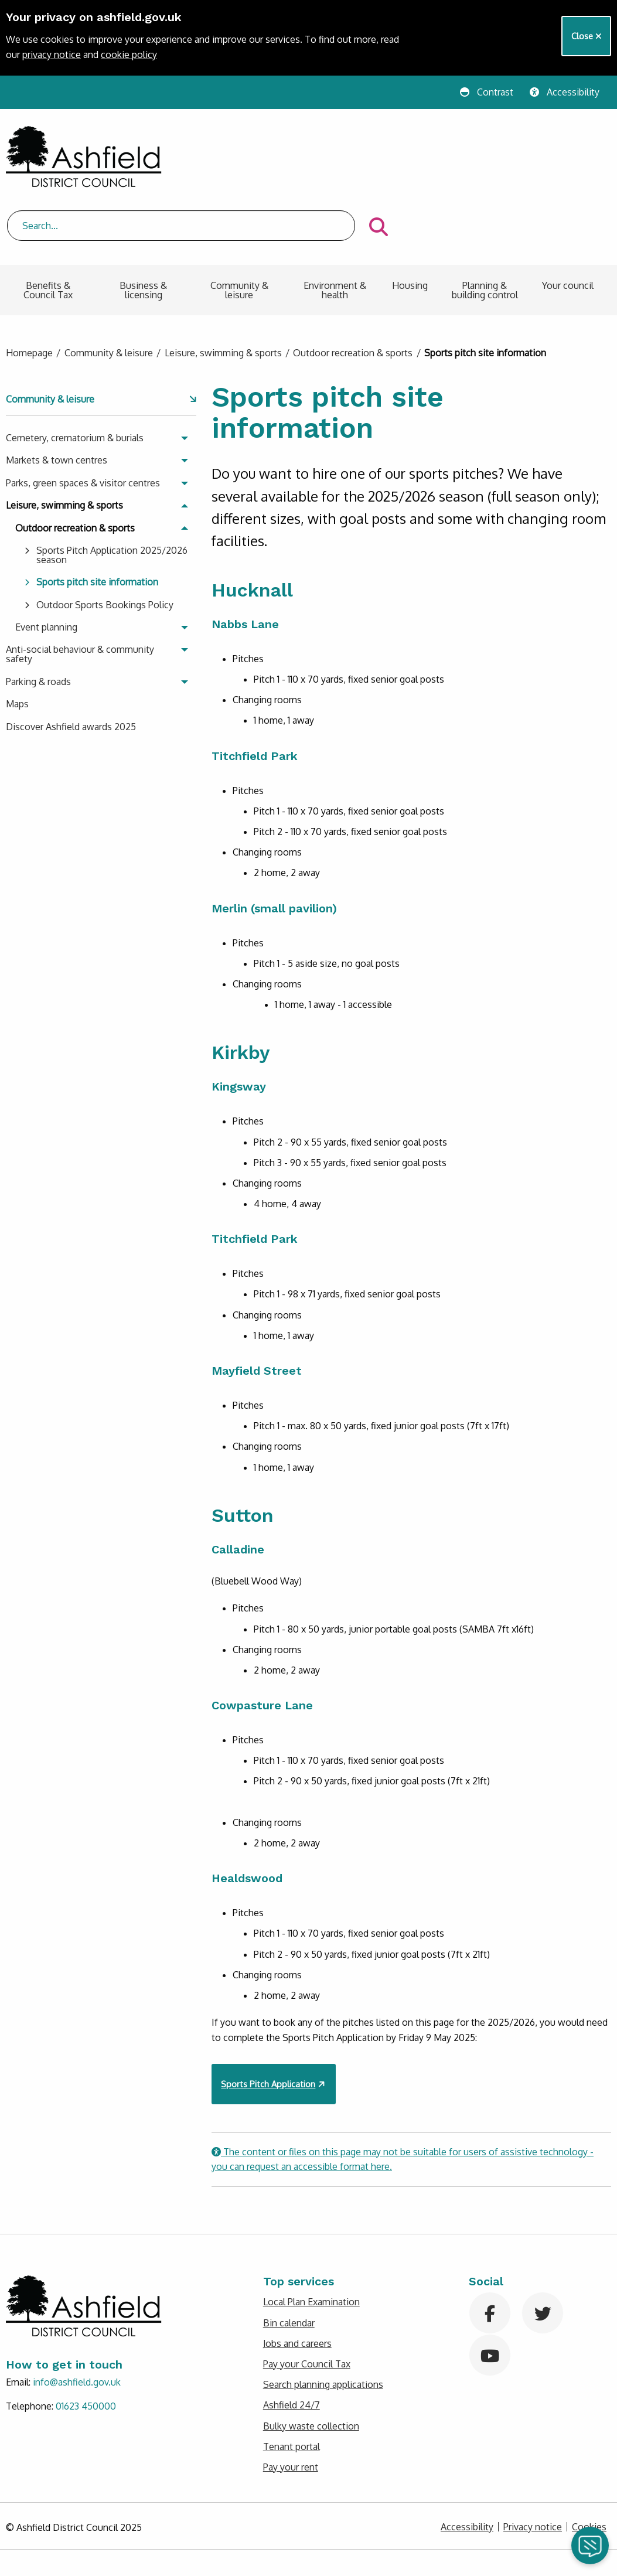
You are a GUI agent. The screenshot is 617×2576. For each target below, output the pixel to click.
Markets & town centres (56, 399)
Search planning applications (323, 2323)
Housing (410, 224)
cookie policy (129, 54)
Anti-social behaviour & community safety (80, 593)
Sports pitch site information (97, 521)
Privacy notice (532, 2466)
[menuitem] (48, 233)
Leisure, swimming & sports (223, 292)
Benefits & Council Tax (48, 229)
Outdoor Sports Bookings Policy (104, 543)
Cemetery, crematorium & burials (75, 377)
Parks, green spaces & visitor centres (83, 421)
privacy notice (51, 54)
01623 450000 (86, 2345)
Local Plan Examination (311, 2241)
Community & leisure (239, 229)
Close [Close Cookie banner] (586, 35)
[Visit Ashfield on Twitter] (546, 2251)
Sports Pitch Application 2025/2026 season (112, 494)
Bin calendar (289, 2261)
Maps (17, 643)
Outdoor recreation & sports (353, 292)
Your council (568, 224)
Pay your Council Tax (306, 2303)
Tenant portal (291, 2385)
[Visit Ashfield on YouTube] (494, 2293)
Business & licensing (143, 229)
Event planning (46, 566)
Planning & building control (485, 229)
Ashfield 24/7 (291, 2344)
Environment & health (335, 229)
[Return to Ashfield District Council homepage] (84, 157)
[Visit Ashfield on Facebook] (494, 2251)
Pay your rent (290, 2406)
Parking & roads (38, 620)
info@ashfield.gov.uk (77, 2320)
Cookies (589, 2466)
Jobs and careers (297, 2282)
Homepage (29, 292)
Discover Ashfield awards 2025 (71, 665)
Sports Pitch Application (268, 2022)
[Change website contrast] (490, 92)
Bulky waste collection (311, 2364)
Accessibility (467, 2466)
